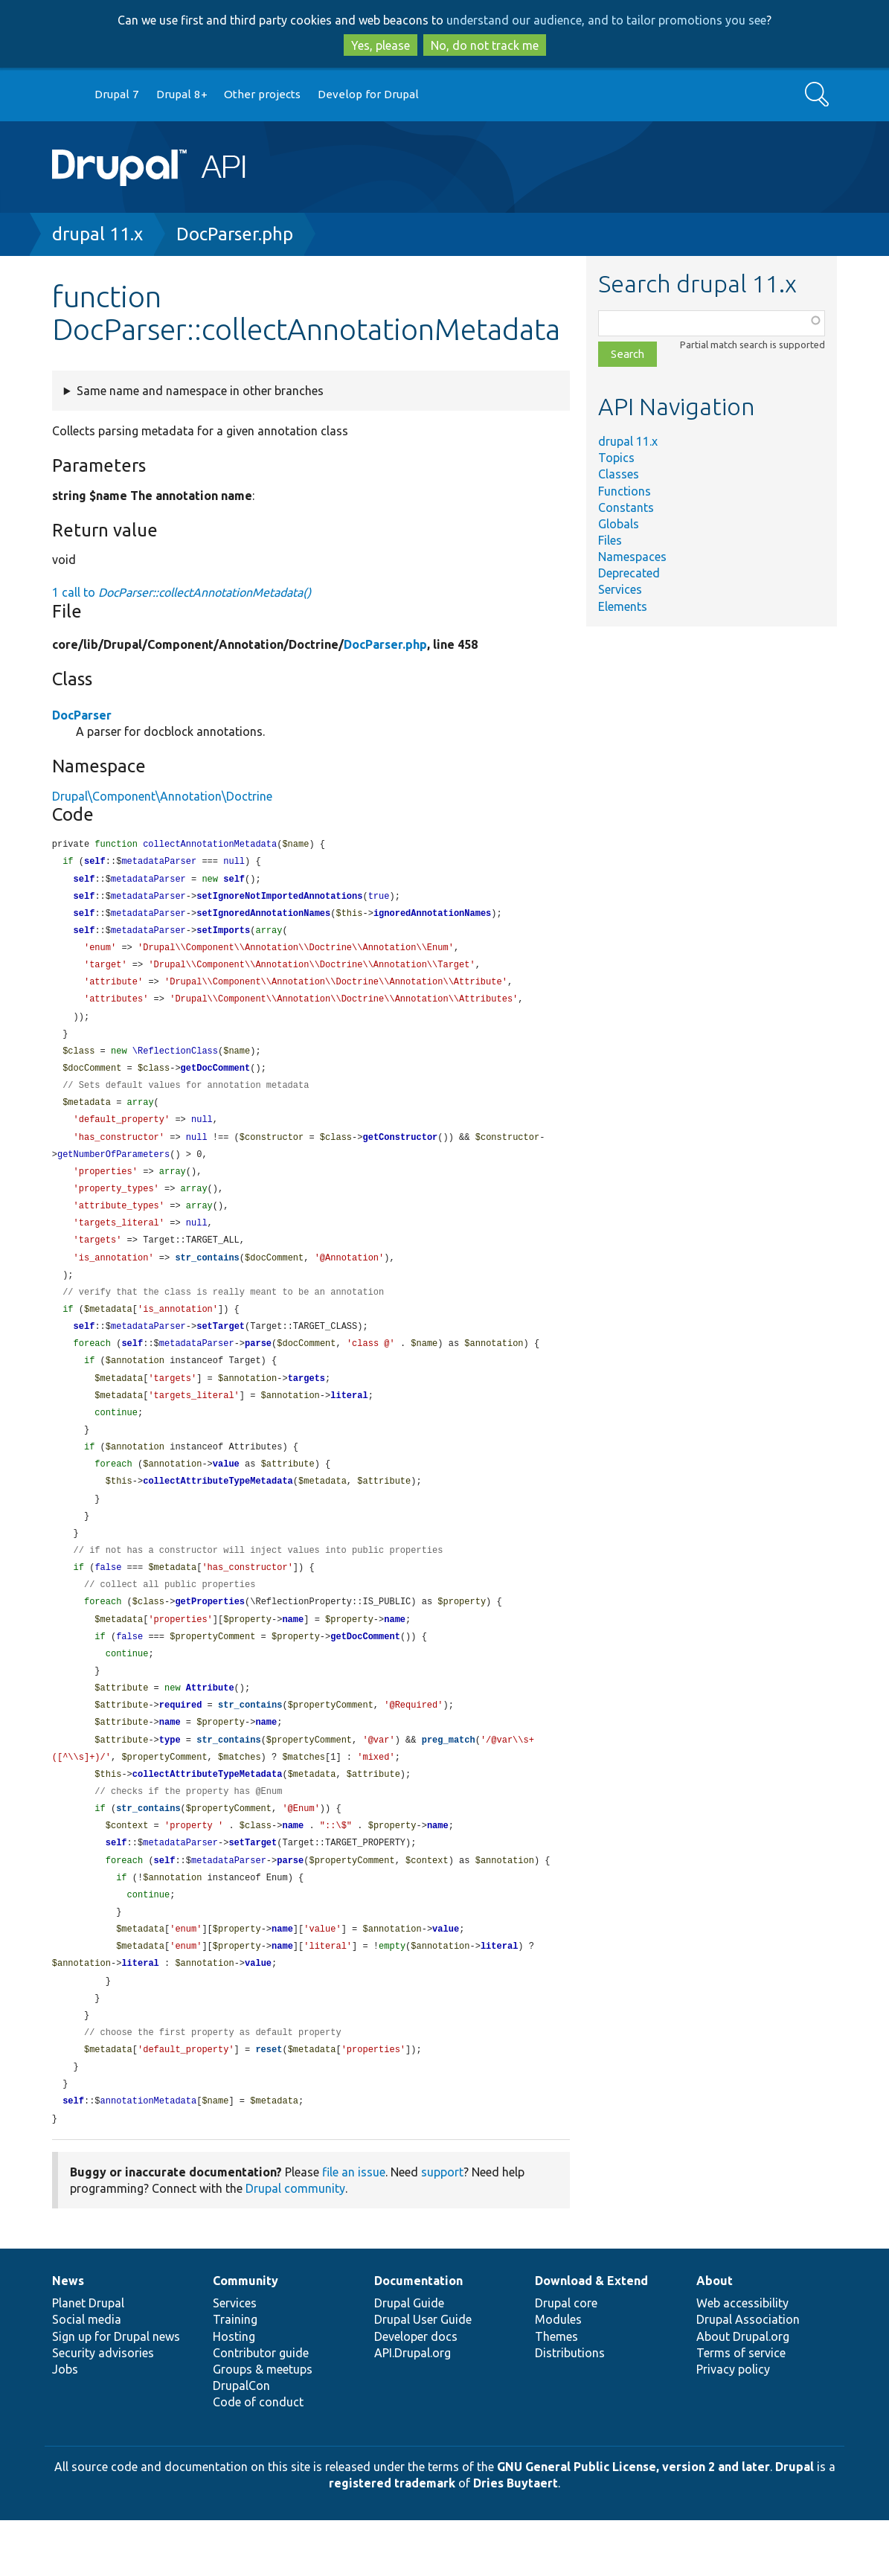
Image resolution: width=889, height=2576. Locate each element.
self (95, 862)
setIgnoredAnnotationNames (263, 917)
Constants (626, 507)
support (442, 2227)
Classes (618, 474)
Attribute (210, 1725)
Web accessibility (742, 2358)
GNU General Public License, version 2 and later (633, 2522)
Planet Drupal (88, 2358)
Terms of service (741, 2408)
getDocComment (216, 1078)
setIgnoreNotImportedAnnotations (279, 899)
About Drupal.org (742, 2392)
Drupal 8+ (182, 94)
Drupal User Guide (423, 2375)
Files (610, 540)
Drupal (794, 2522)
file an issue (353, 2227)
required (180, 1743)
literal (349, 1420)
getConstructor (399, 1150)
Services (620, 589)
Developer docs (416, 2392)
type (170, 1779)
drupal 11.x (97, 234)
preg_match (448, 1779)
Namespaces (632, 556)
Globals (618, 524)
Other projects (262, 94)
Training (235, 2375)
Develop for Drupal (368, 94)
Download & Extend (591, 2336)
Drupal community (295, 2244)
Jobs (65, 2425)
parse (258, 1365)
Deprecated (629, 573)
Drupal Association (748, 2375)
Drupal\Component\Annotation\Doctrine (162, 796)
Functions (624, 491)
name (293, 1653)
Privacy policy (733, 2425)
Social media (86, 2375)
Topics (616, 457)
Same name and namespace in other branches (200, 390)
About (714, 2336)
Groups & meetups (262, 2425)
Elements (622, 606)
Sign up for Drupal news (116, 2392)
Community (245, 2336)
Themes (556, 2392)
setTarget (220, 1348)
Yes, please (380, 45)
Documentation (418, 2336)
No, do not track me (485, 45)
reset (268, 2102)
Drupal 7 (116, 94)
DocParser (82, 715)
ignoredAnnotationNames (432, 917)
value (226, 1491)
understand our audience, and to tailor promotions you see (606, 20)
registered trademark (392, 2538)
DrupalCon (241, 2441)
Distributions (570, 2408)
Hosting (234, 2392)
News (68, 2336)
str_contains (207, 1276)
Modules (558, 2375)
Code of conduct (258, 2457)
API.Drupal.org (412, 2408)
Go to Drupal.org (66, 95)
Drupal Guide (409, 2358)
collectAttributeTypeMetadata (218, 1509)
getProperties (210, 1635)
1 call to (181, 592)
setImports (223, 935)
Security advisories (103, 2408)
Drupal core (566, 2358)
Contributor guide (261, 2408)
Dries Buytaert (515, 2538)
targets (306, 1402)
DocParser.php (234, 234)
